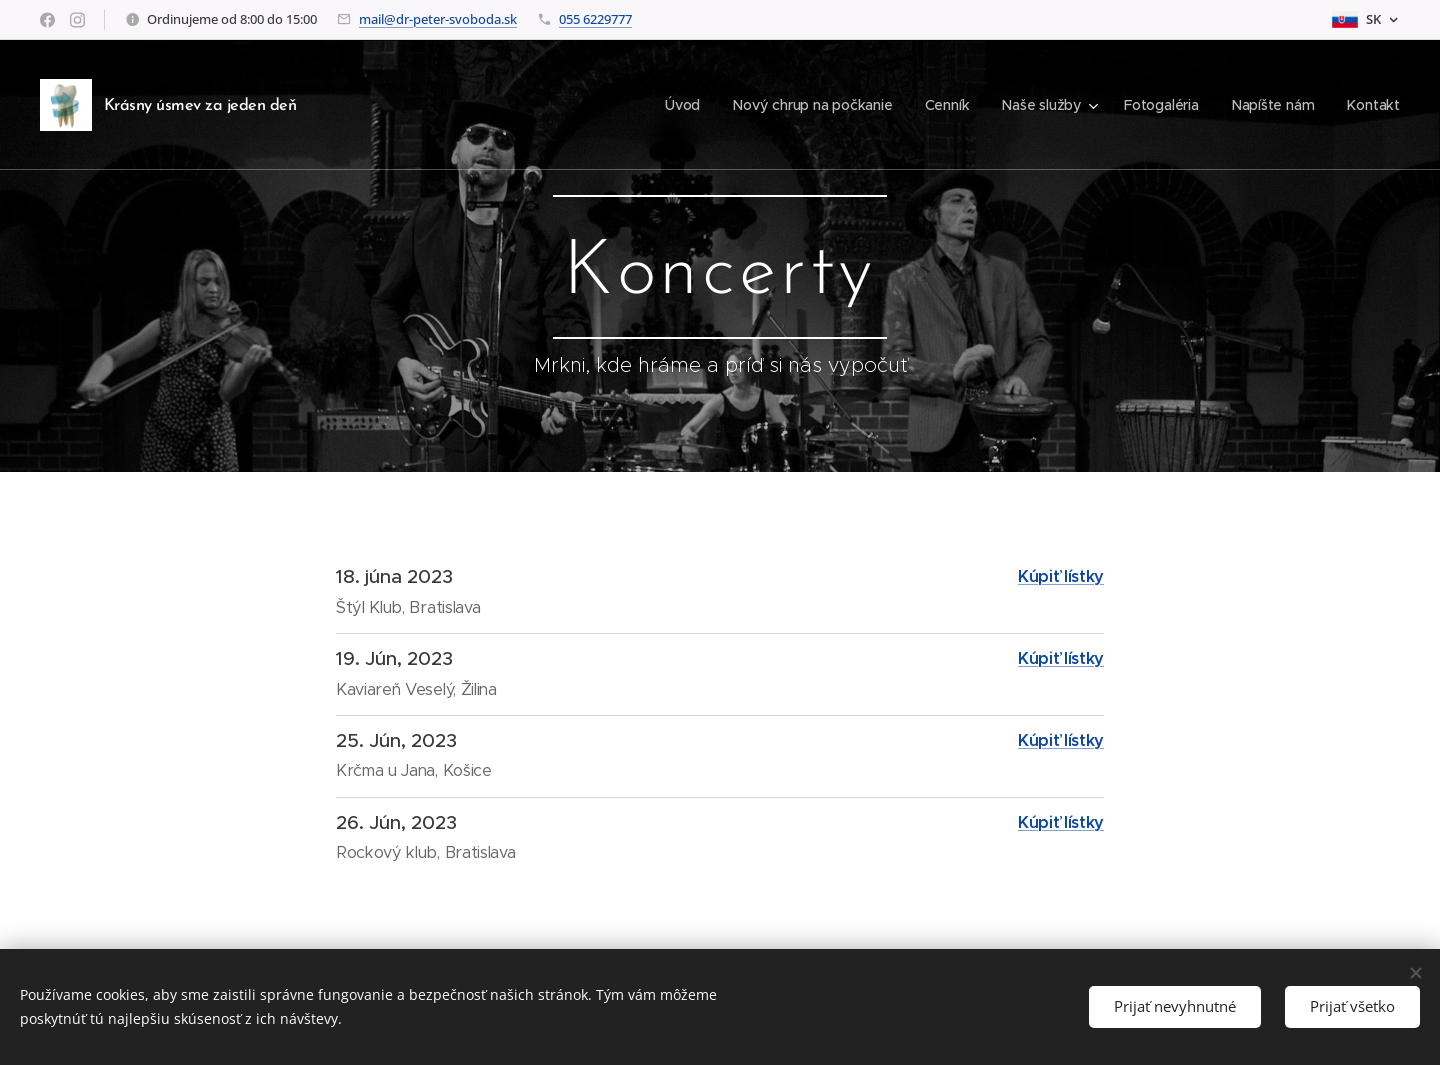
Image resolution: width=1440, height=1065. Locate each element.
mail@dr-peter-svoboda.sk (438, 19)
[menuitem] (682, 105)
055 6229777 (595, 19)
